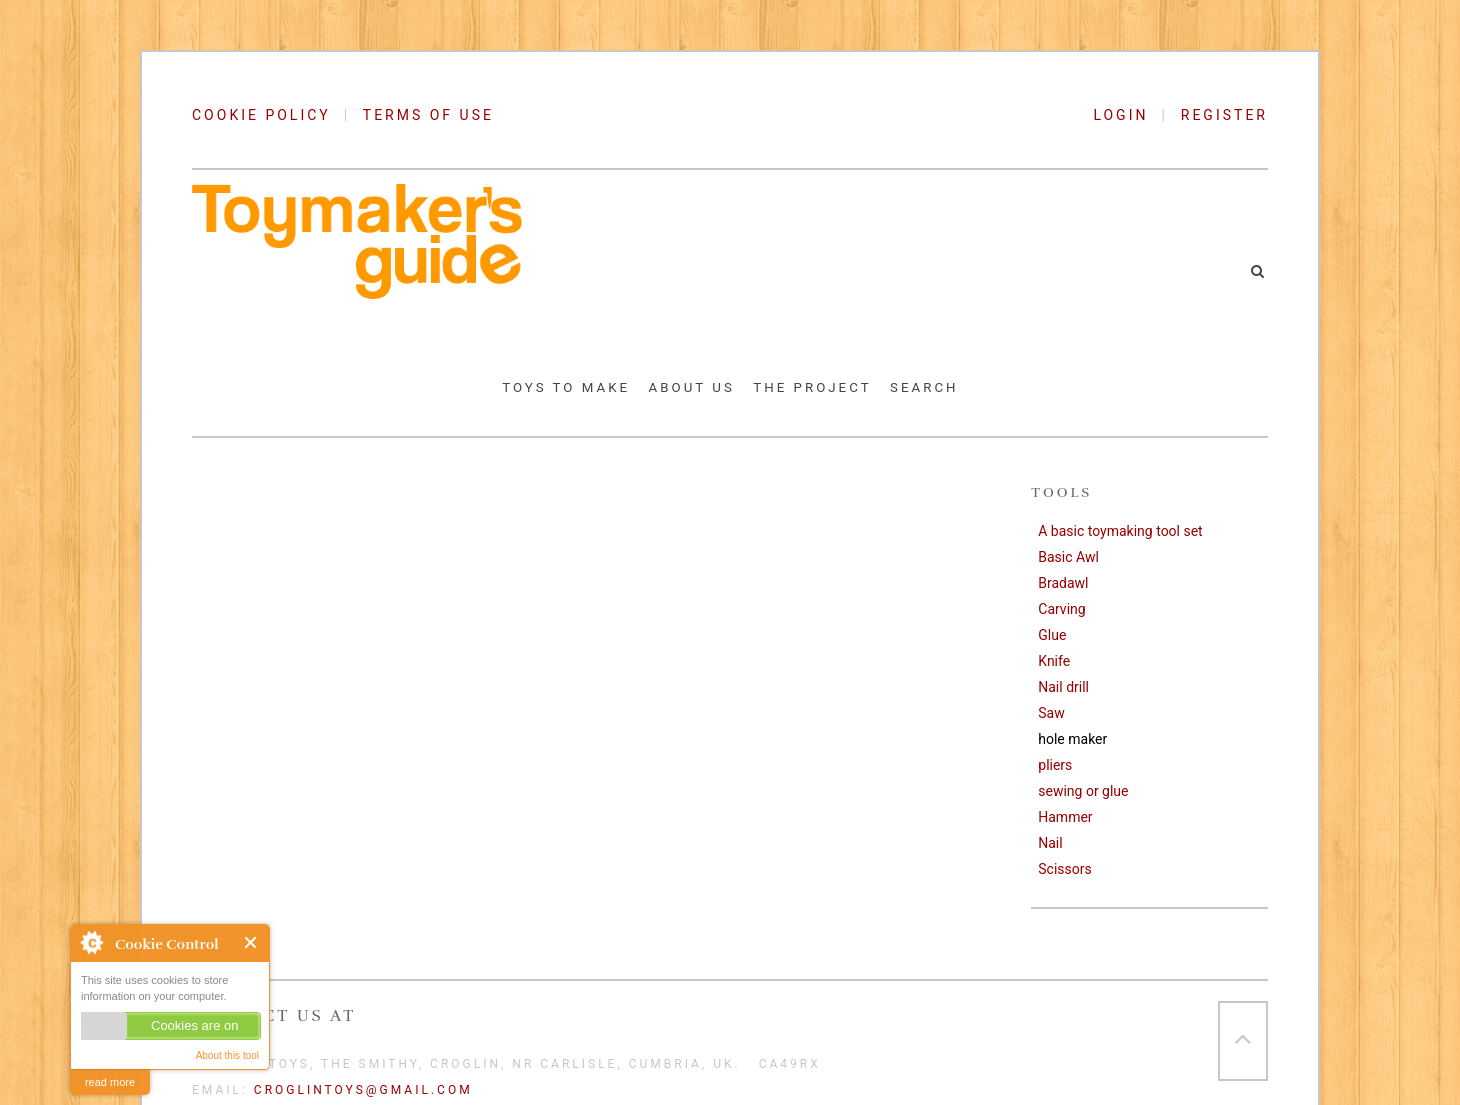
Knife (1054, 661)
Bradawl (1063, 583)
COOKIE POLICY (261, 115)
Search (924, 387)
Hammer (1065, 817)
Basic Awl (1068, 557)
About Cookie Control (91, 942)
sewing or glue (1083, 791)
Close (251, 942)
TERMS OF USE (428, 115)
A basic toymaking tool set (1120, 531)
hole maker (1072, 739)
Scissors (1064, 869)
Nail (1050, 843)
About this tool (227, 1055)
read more (110, 1082)
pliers (1055, 765)
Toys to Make (566, 387)
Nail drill (1063, 687)
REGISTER (1224, 115)
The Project (812, 387)
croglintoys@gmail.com (363, 1090)
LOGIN (1127, 115)
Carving (1061, 609)
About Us (692, 387)
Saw (1051, 713)
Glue (1052, 635)
